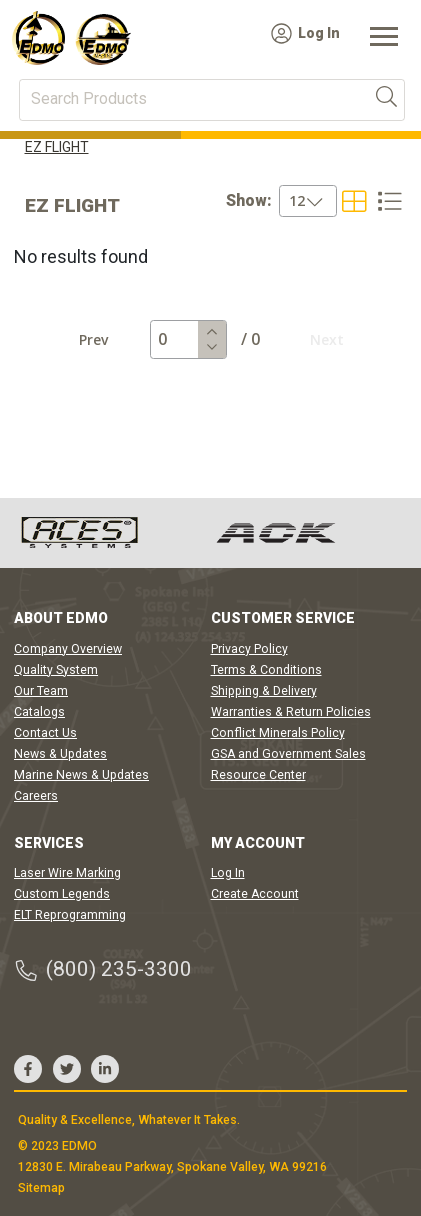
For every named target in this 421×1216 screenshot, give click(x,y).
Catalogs (39, 712)
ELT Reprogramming (70, 915)
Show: (249, 201)
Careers (36, 796)
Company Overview (68, 649)
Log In (305, 33)
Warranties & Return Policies (291, 712)
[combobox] (281, 201)
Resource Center (258, 775)
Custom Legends (62, 894)
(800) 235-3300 (103, 969)
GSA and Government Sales (288, 754)
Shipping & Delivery (264, 691)
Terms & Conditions (266, 670)
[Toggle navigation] (384, 38)
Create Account (255, 894)
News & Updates (60, 754)
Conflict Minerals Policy (278, 733)
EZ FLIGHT (57, 147)
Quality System (56, 670)
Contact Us (45, 733)
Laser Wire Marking (67, 873)
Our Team (41, 691)
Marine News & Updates (81, 775)
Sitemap (41, 1188)
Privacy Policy (249, 649)
